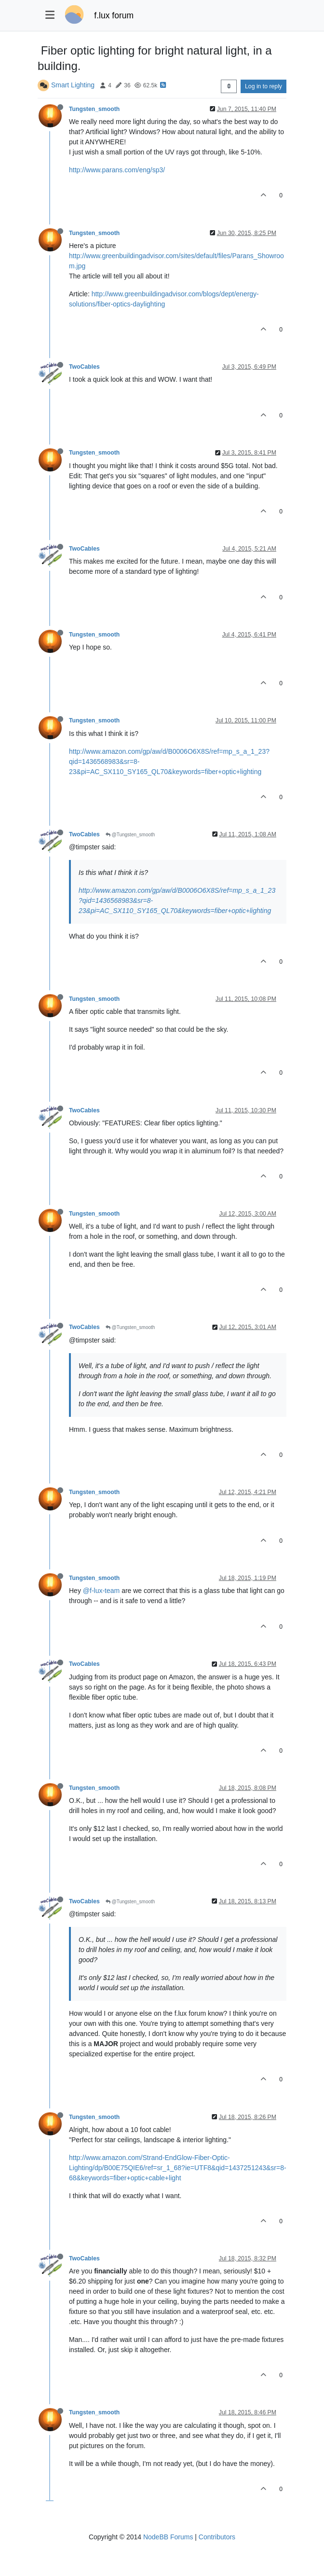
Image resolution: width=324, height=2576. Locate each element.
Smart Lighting (72, 85)
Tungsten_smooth (94, 109)
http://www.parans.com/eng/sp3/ (117, 170)
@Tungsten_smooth (130, 834)
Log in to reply (263, 86)
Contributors (217, 2537)
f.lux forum (114, 15)
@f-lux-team (101, 1590)
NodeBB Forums (168, 2537)
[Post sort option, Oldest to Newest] (229, 86)
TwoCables (84, 366)
